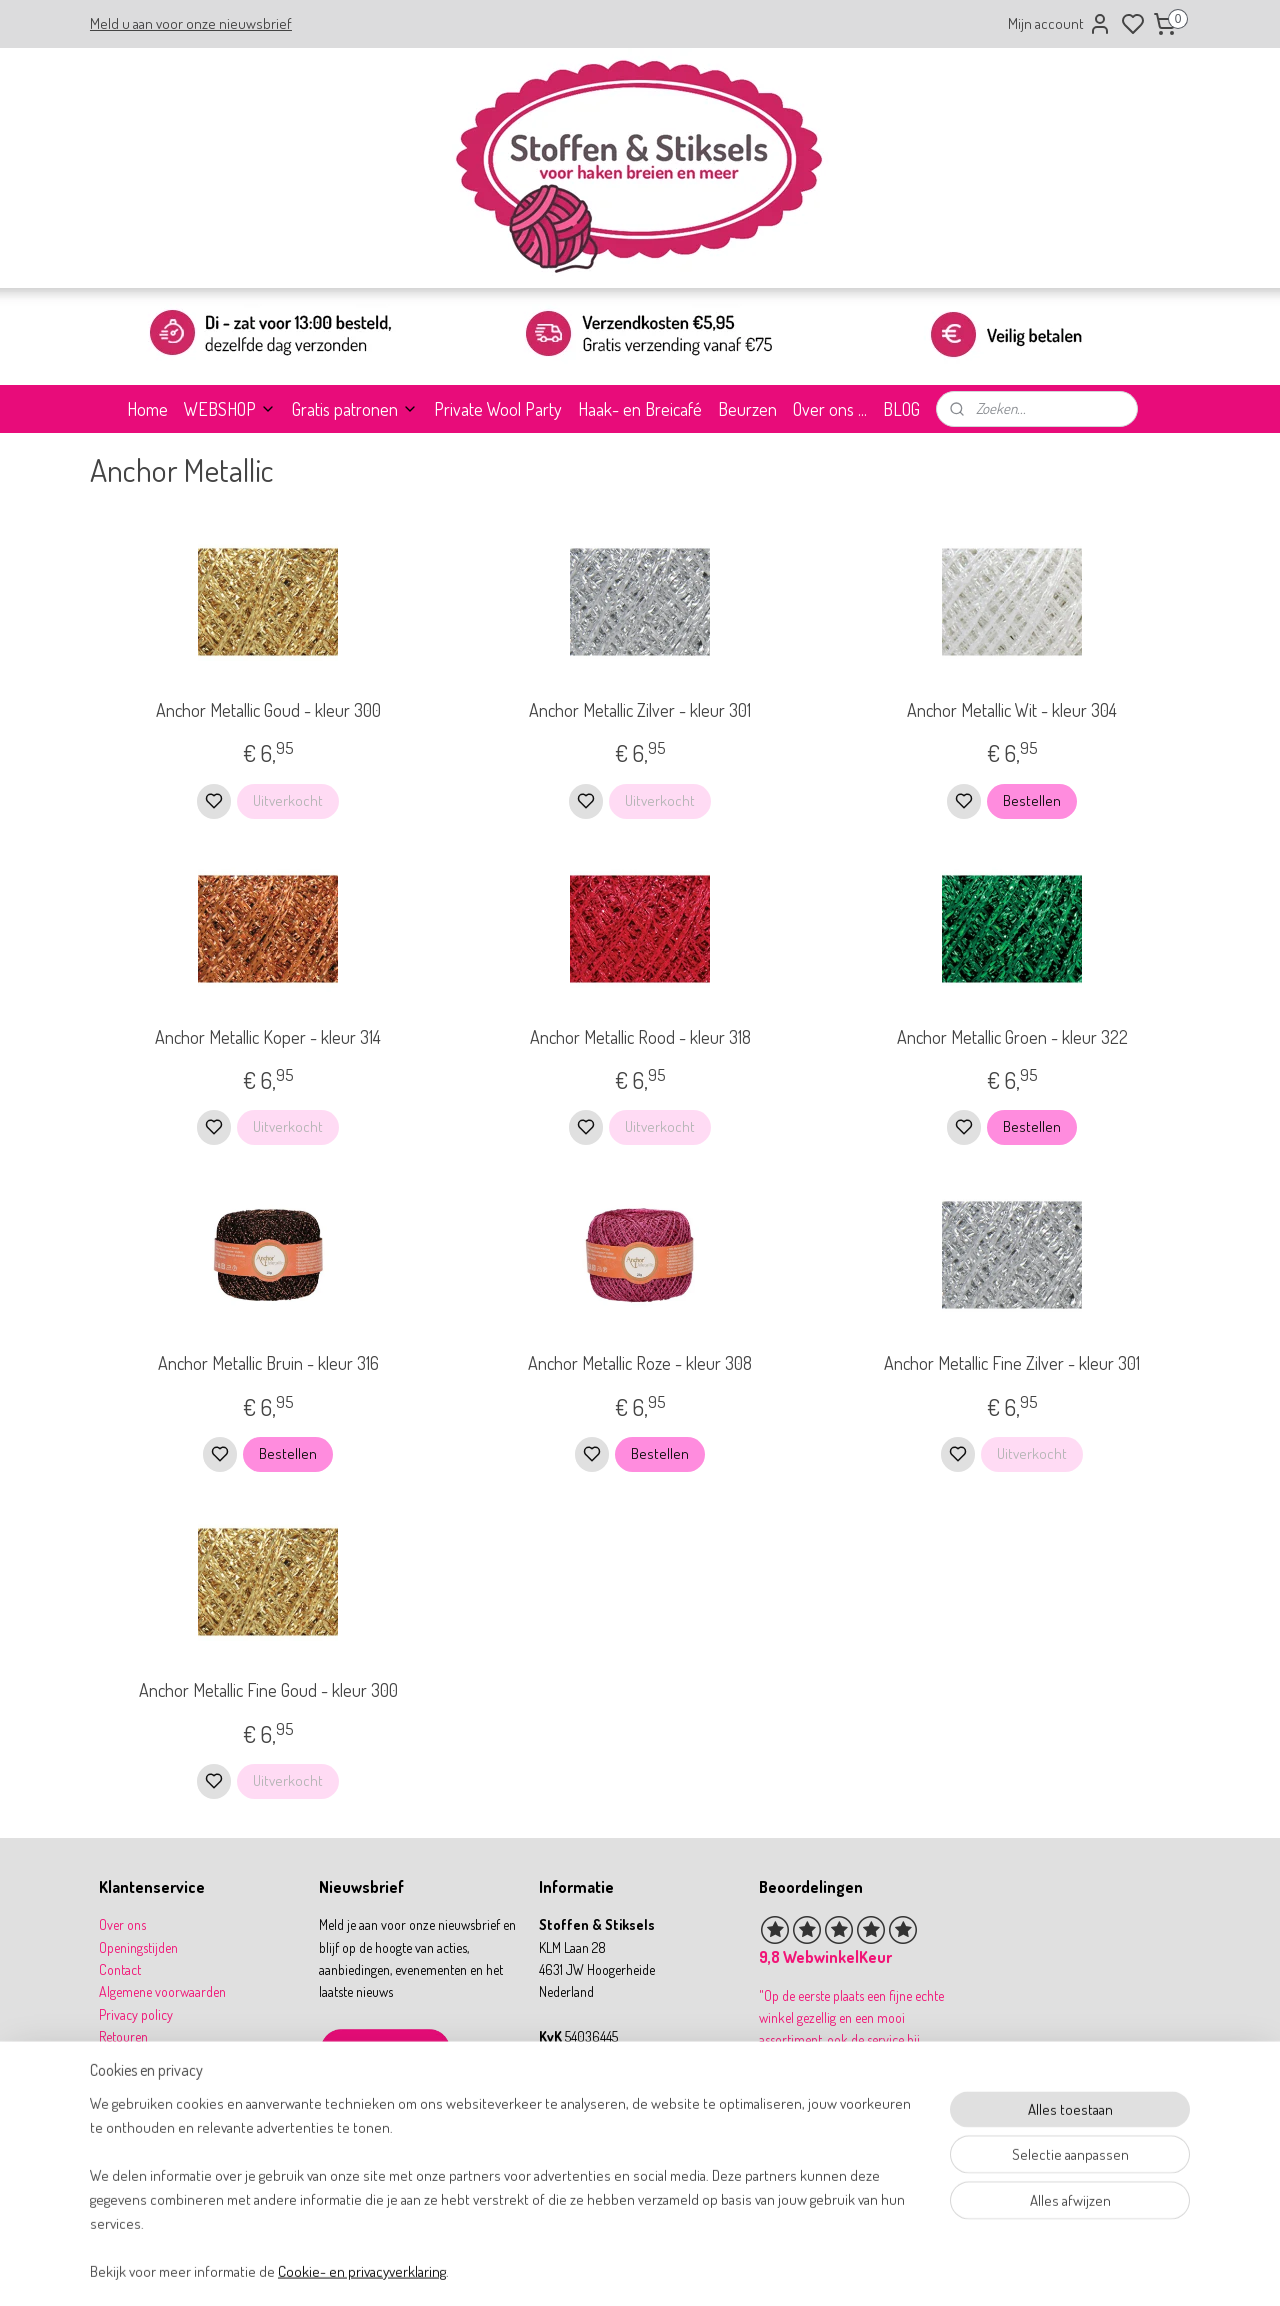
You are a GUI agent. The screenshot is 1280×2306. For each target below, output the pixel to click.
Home (147, 409)
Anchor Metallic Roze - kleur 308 (640, 1363)
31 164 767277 (592, 2126)
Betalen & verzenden (154, 2059)
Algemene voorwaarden (162, 1991)
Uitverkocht (288, 800)
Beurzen (747, 409)
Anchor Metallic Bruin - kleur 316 (267, 1363)
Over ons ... (830, 409)
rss (734, 2269)
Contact (120, 1969)
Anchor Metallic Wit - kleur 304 (1012, 710)
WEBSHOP (230, 409)
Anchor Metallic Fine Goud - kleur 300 (267, 1690)
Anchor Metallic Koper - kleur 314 (268, 1037)
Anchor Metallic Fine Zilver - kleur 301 (1012, 1363)
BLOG (901, 409)
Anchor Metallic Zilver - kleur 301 (640, 710)
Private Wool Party (498, 409)
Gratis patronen (355, 409)
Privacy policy (136, 2014)
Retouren (123, 2036)
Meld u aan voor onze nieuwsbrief (191, 23)
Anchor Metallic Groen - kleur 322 (1011, 1037)
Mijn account (1060, 24)
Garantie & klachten (151, 2081)
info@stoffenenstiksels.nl (619, 2103)
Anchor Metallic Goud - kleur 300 (267, 710)
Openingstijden (138, 1947)
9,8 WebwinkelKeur (825, 1957)
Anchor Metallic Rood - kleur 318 (639, 1037)
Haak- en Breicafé (640, 409)
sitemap (703, 2269)
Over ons (122, 1924)
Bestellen (1032, 800)
